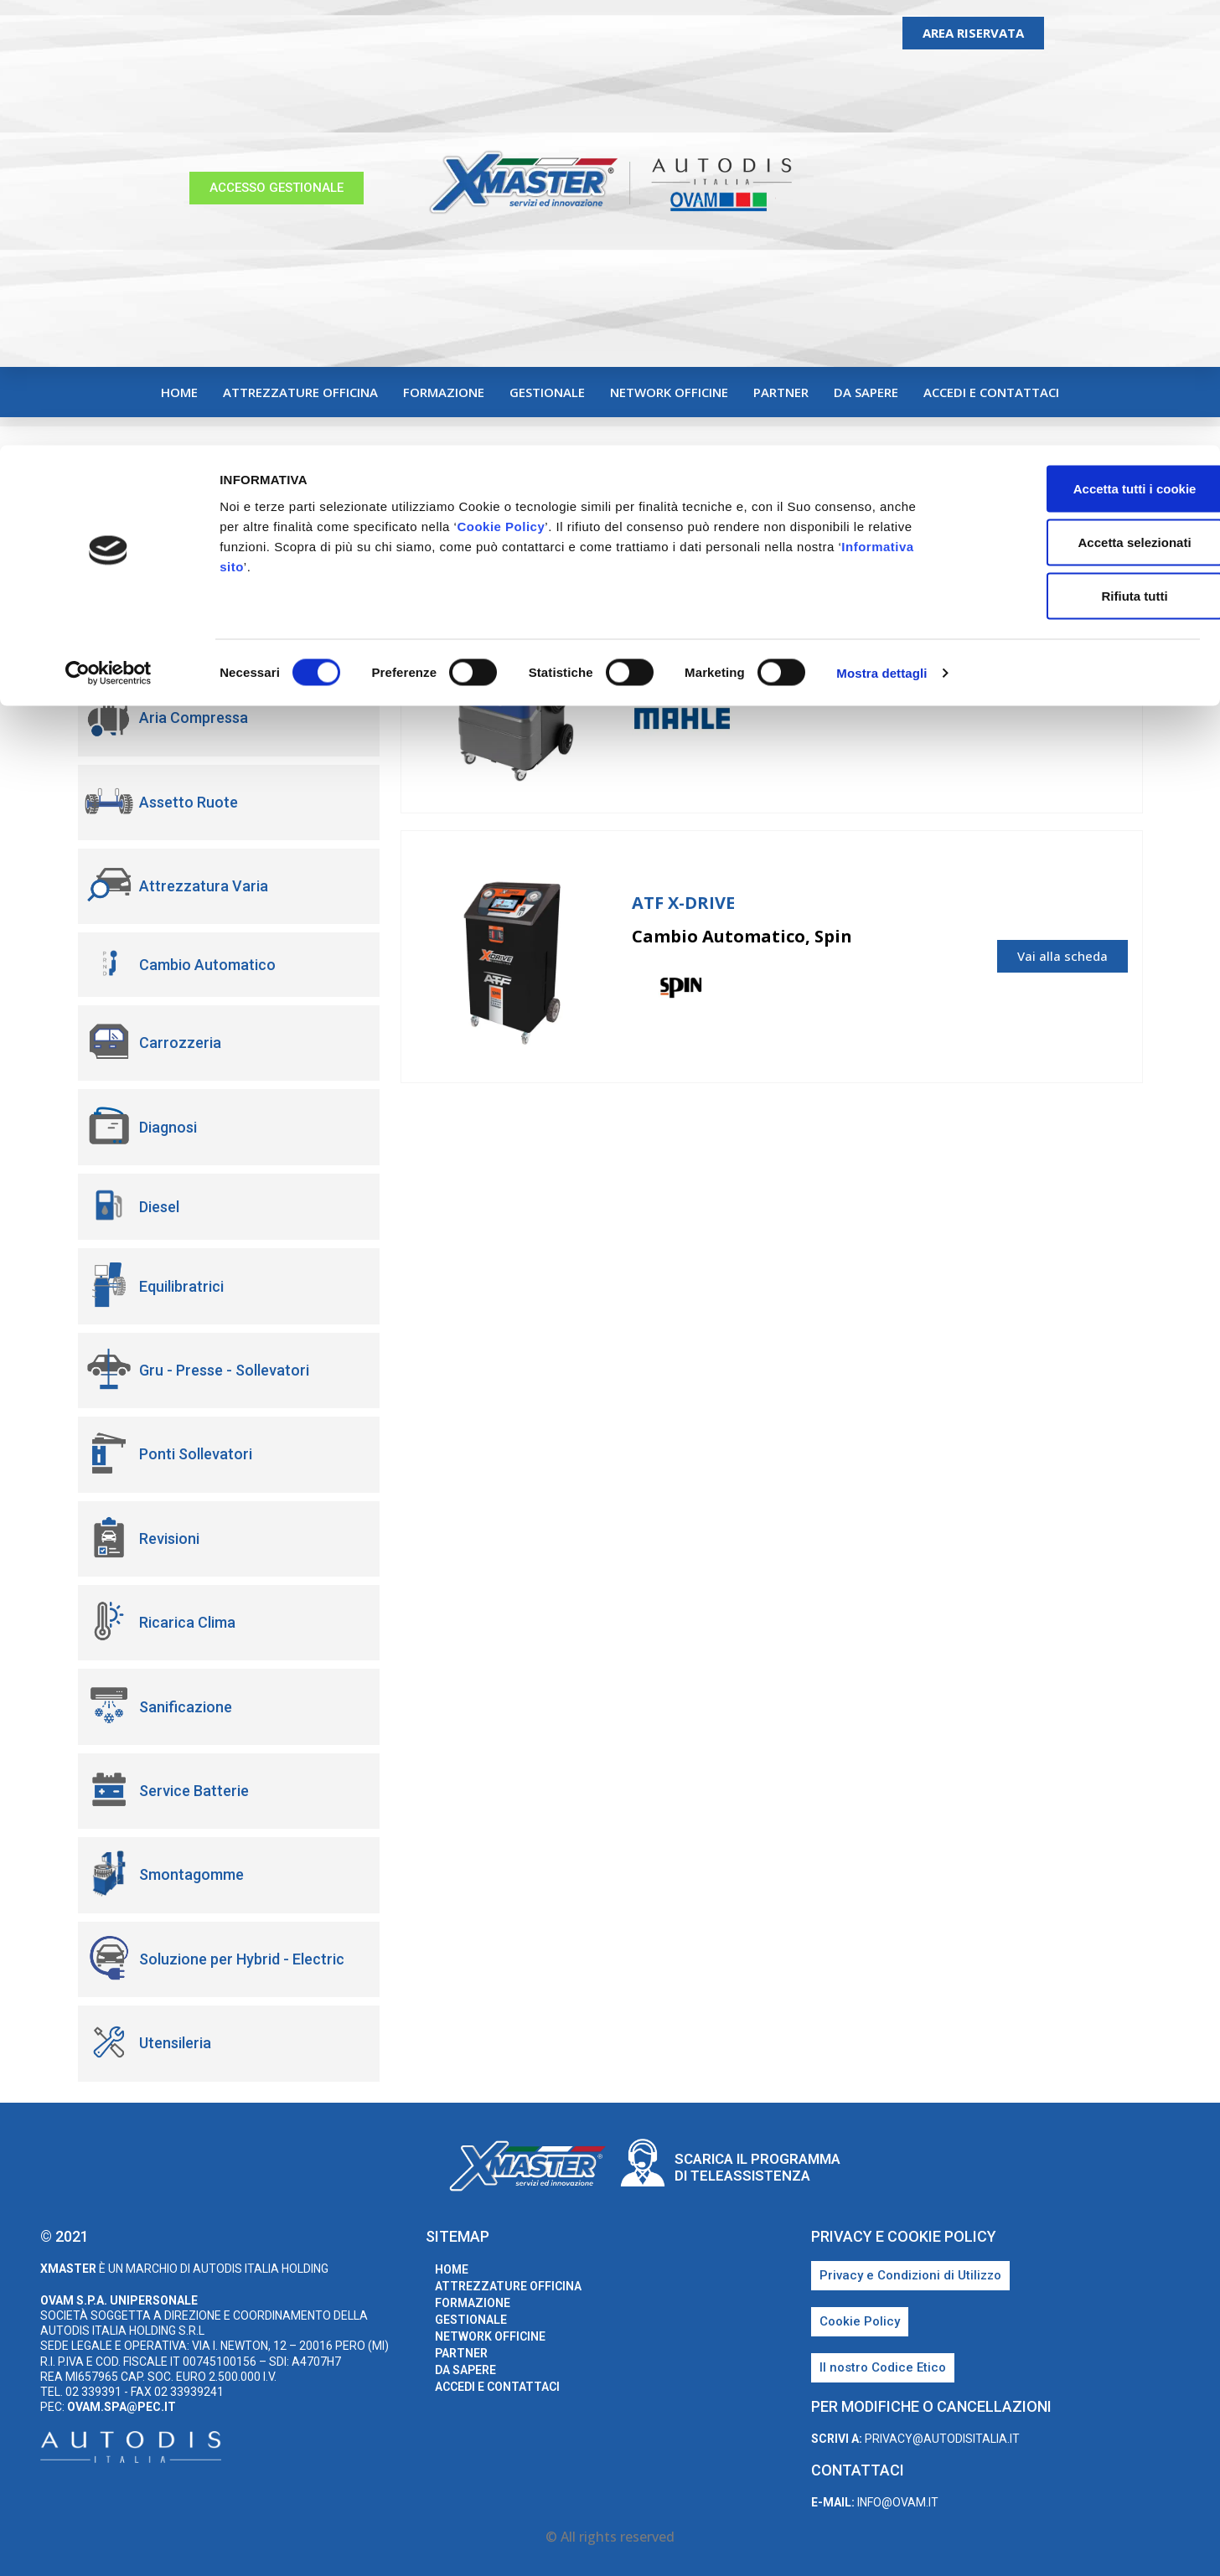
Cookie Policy (501, 81)
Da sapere (866, 392)
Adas (156, 634)
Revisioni (169, 1538)
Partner (781, 392)
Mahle (901, 720)
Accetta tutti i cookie (1080, 43)
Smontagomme (191, 1874)
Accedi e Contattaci (991, 392)
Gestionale (547, 392)
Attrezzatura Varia (203, 886)
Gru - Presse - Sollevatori (224, 1370)
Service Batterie (194, 1790)
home (179, 392)
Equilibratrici (181, 1286)
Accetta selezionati (1079, 97)
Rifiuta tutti (1080, 150)
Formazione (443, 392)
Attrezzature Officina (300, 392)
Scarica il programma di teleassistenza (757, 2167)
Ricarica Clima (187, 1622)
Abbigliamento (188, 549)
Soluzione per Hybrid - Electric (241, 1959)
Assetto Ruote (188, 802)
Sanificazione (185, 1707)
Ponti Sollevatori (195, 1454)
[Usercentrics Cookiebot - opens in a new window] (108, 227)
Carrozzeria (180, 1042)
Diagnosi (168, 1127)
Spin (896, 990)
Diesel (159, 1207)
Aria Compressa (193, 717)
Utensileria (175, 2043)
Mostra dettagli (881, 227)
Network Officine (669, 392)
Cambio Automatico (207, 964)
